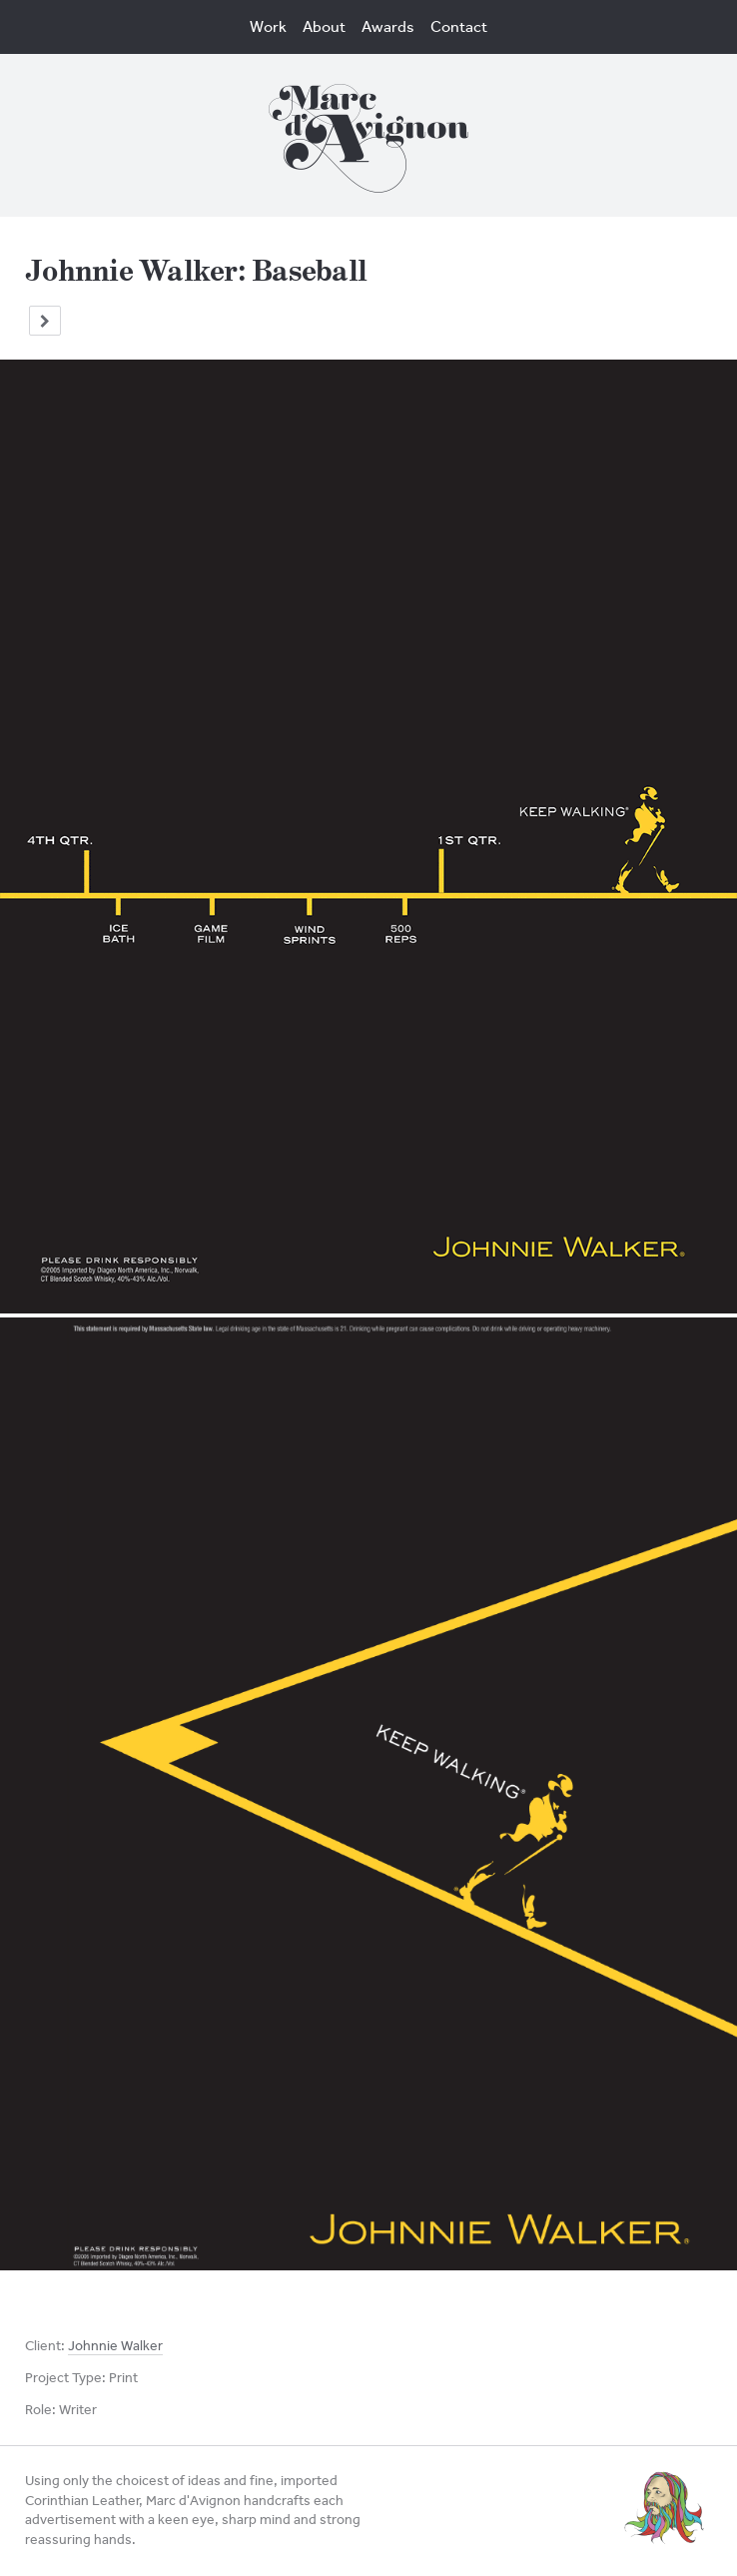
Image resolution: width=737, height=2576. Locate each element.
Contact (458, 26)
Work (268, 26)
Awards (388, 26)
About (324, 26)
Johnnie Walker (115, 2345)
